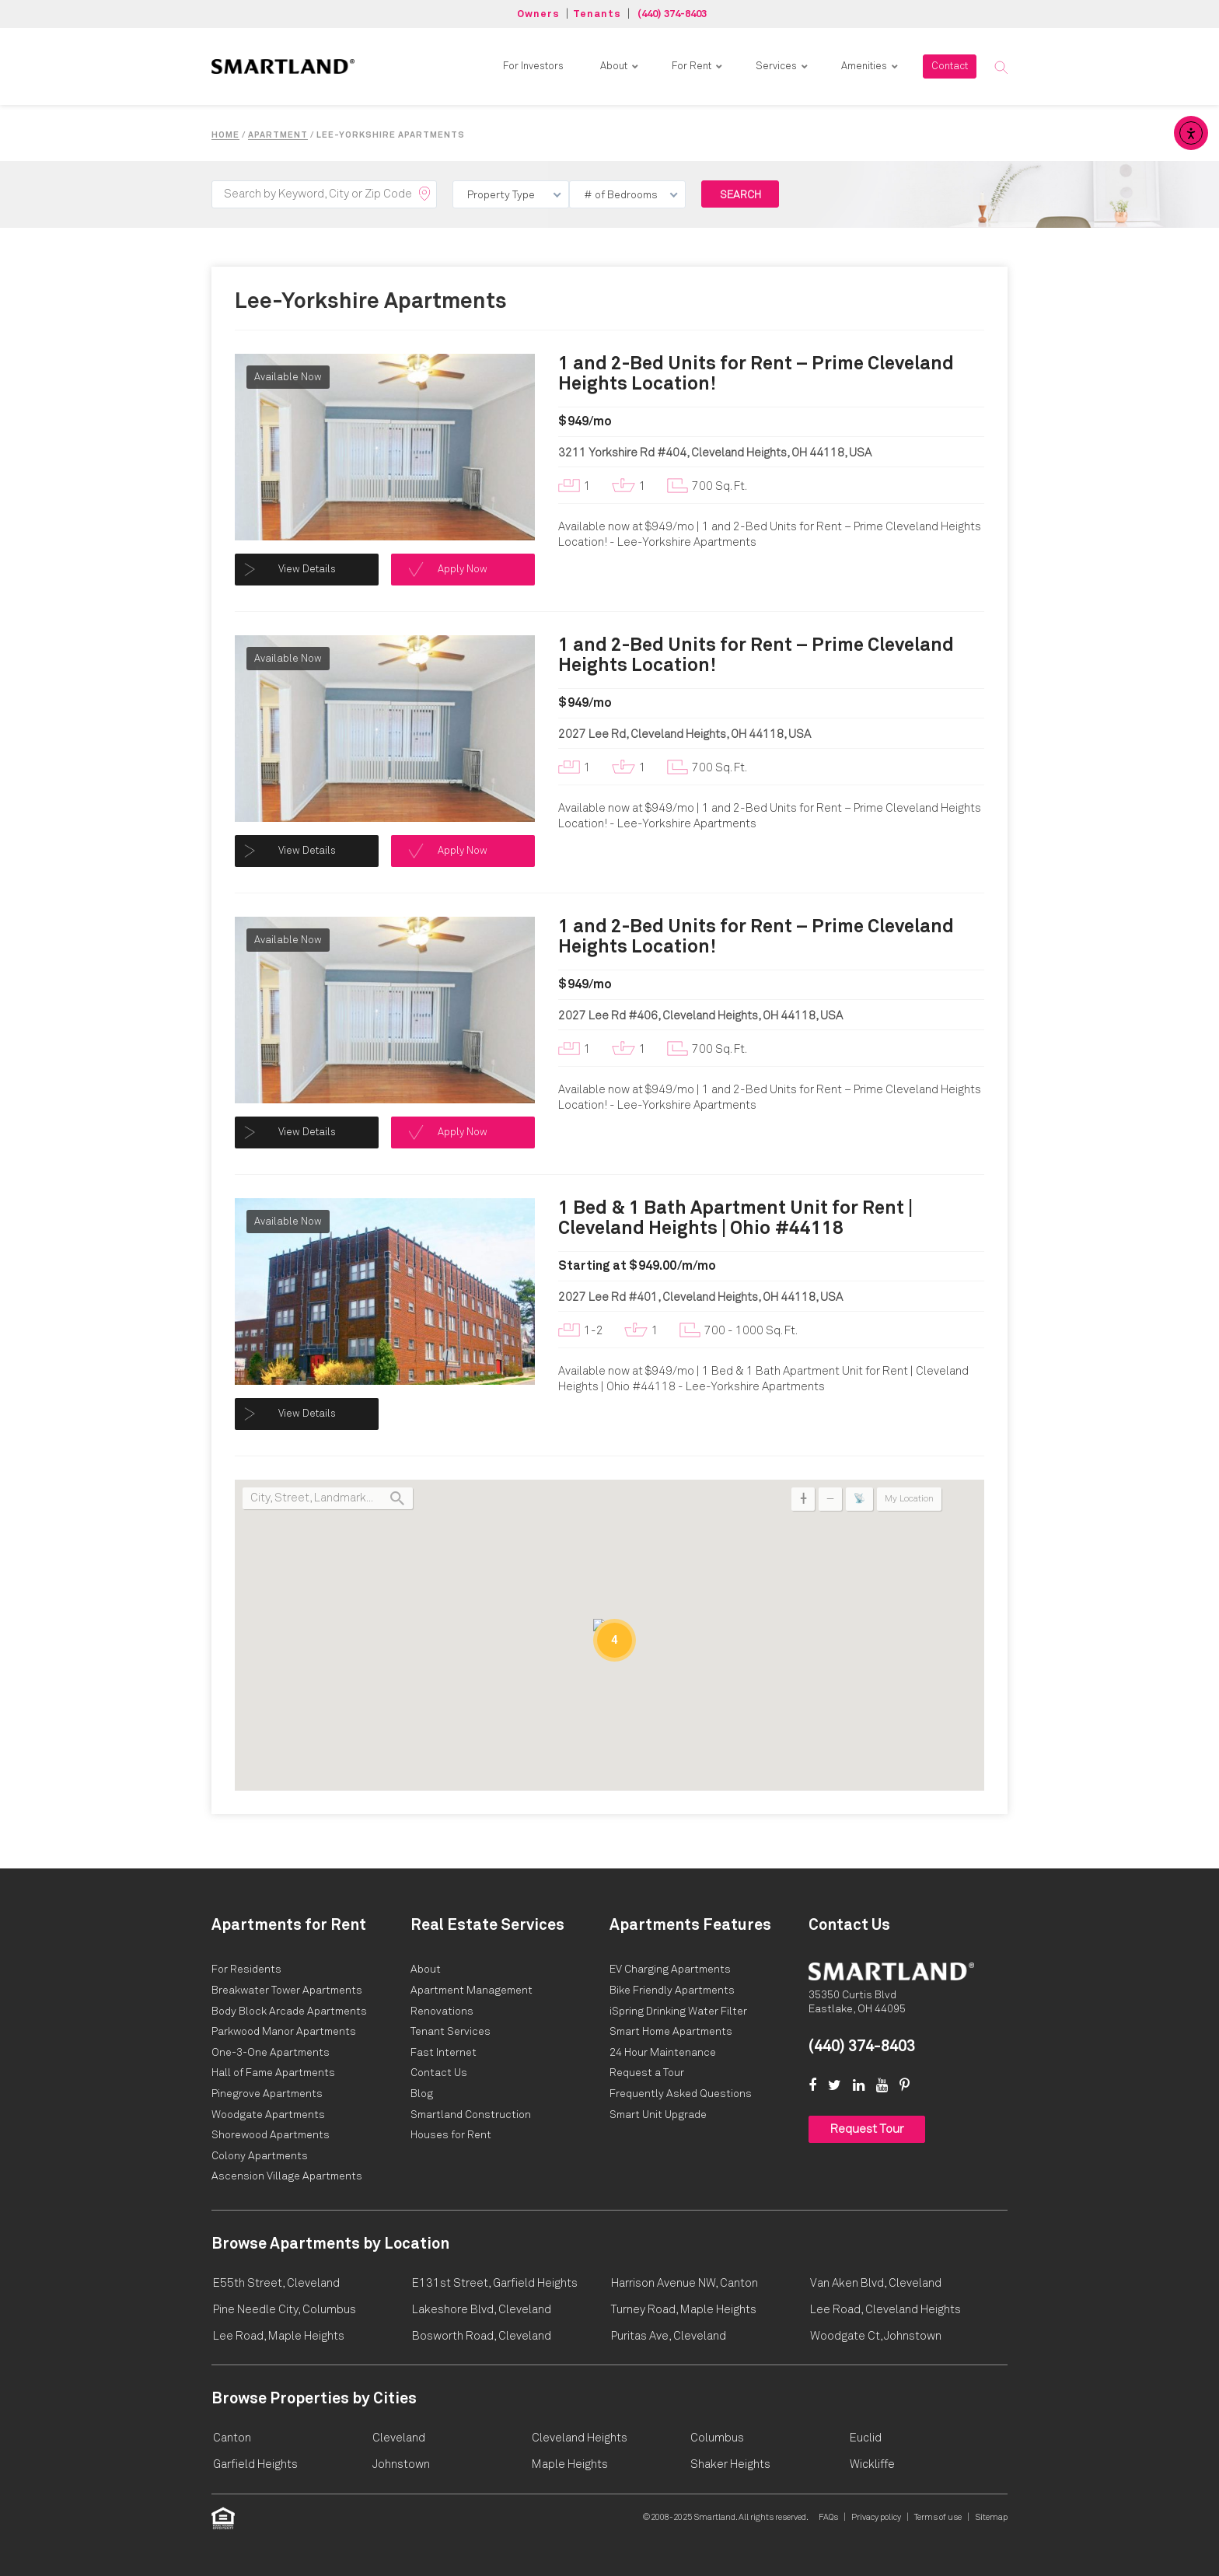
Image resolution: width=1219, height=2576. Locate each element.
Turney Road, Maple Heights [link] (683, 2310)
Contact (949, 66)
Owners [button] (538, 14)
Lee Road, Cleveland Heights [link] (885, 2310)
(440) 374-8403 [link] (862, 2046)
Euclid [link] (866, 2438)
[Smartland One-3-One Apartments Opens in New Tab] (270, 2052)
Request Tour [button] (867, 2129)
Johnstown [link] (401, 2464)
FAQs (828, 2517)
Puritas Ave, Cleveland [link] (668, 2336)
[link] (283, 66)
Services (776, 66)
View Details (307, 569)
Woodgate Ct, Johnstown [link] (875, 2336)
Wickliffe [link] (872, 2464)
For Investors (533, 66)
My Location (909, 1499)
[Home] (891, 1971)
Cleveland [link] (398, 2438)
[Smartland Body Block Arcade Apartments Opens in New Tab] (289, 2011)
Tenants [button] (597, 14)
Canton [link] (232, 2438)
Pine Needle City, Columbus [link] (284, 2310)
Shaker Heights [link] (730, 2464)
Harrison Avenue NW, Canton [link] (684, 2283)
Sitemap (991, 2517)
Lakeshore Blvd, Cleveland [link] (481, 2310)
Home (225, 135)
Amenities (864, 66)
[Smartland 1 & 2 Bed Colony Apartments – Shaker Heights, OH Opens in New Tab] (259, 2156)
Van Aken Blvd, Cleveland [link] (875, 2283)
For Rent (691, 66)
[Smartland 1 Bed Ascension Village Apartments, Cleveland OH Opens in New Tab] (286, 2176)
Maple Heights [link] (570, 2464)
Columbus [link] (717, 2438)
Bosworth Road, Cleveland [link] (481, 2336)
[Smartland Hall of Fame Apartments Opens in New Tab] (273, 2072)
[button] (1001, 67)
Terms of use (938, 2517)
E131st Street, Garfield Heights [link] (495, 2283)
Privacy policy (876, 2517)
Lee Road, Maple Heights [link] (278, 2336)
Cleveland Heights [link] (579, 2438)
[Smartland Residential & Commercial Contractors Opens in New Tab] (470, 2114)
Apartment (278, 135)
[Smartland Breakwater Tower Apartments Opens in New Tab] (286, 1990)
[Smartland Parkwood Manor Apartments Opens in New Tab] (283, 2031)
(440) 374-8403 (672, 14)
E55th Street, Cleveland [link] (276, 2283)
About (613, 66)
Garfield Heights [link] (255, 2464)
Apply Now (462, 569)
